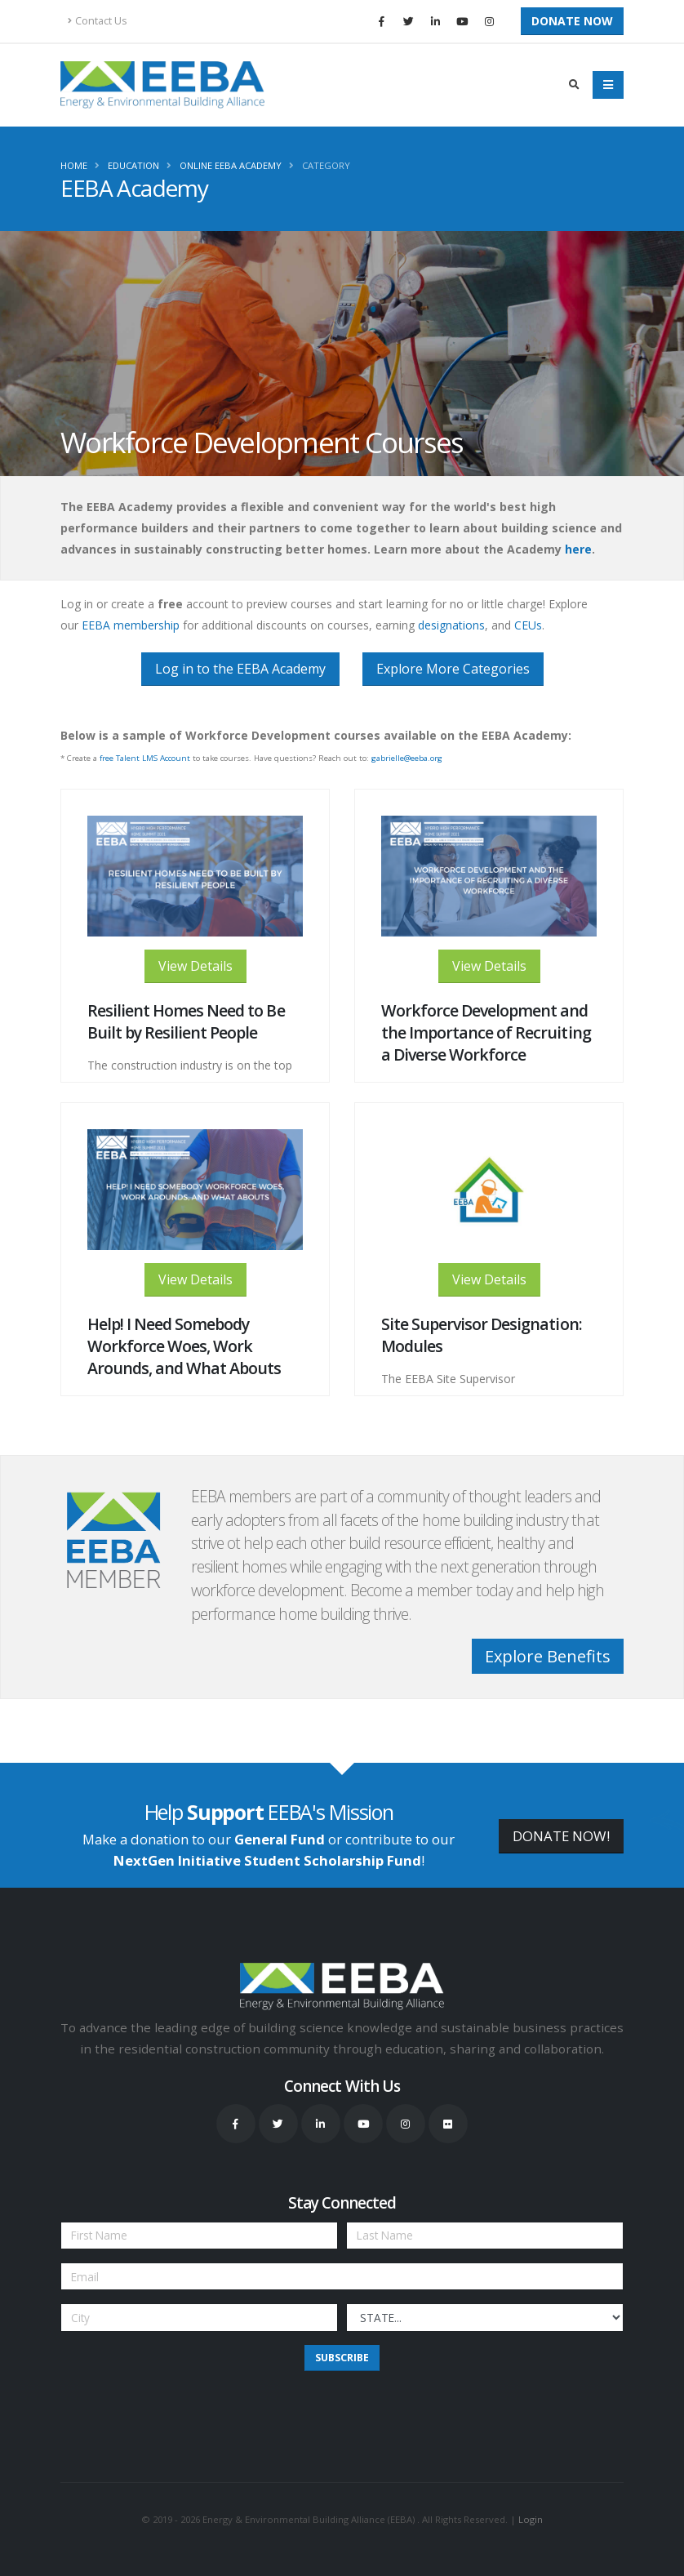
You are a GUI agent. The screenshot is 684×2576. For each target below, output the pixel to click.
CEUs (528, 625)
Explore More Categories (453, 669)
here (578, 549)
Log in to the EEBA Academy (240, 669)
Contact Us (97, 21)
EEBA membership (131, 625)
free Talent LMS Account (143, 758)
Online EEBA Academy (231, 165)
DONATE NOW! (561, 1835)
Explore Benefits (548, 1656)
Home (73, 165)
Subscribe (342, 2358)
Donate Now (572, 21)
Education (133, 165)
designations (451, 625)
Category (326, 165)
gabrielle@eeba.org (406, 758)
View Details (195, 966)
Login (530, 2519)
